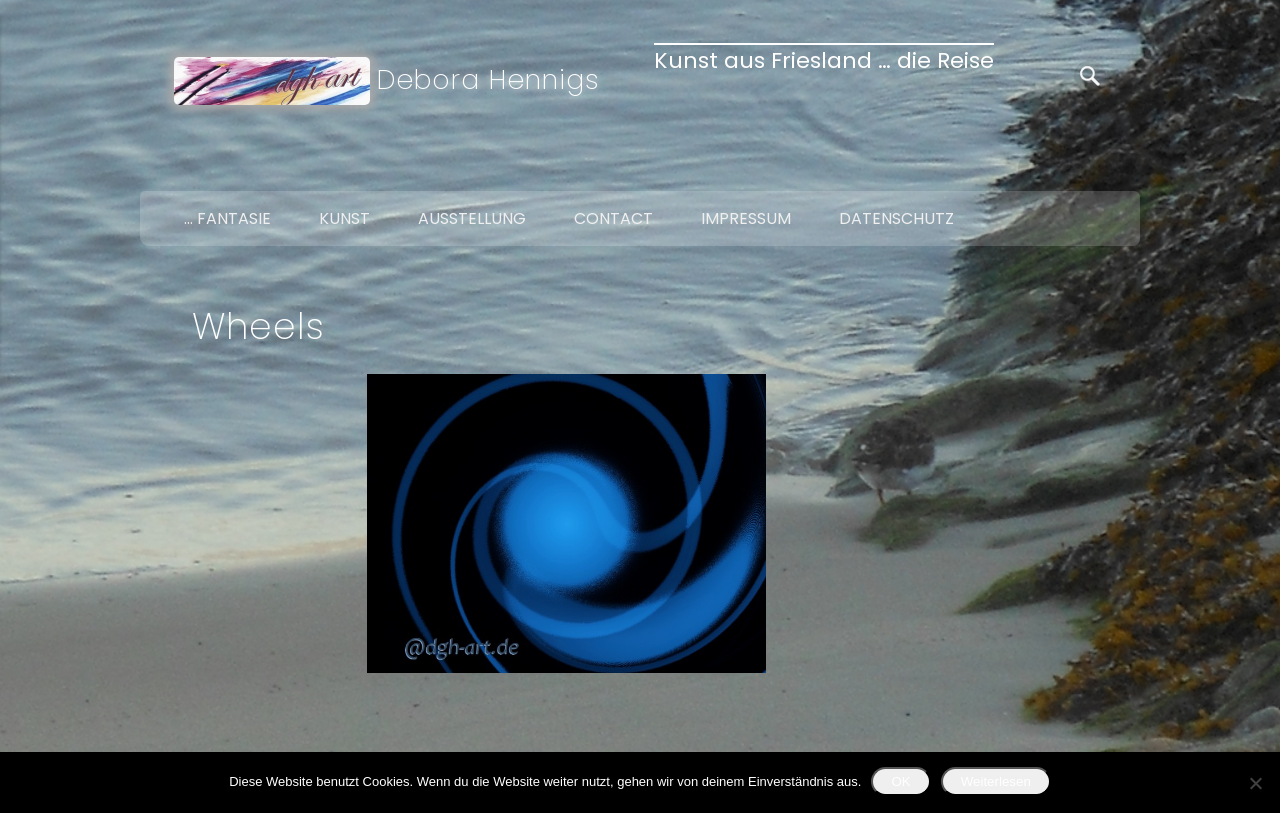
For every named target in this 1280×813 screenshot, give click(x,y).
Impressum (746, 218)
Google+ (1118, 168)
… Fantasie (227, 218)
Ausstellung (472, 218)
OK (900, 781)
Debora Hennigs (488, 79)
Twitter (1076, 168)
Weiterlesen (996, 781)
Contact (613, 218)
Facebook (1034, 168)
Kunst (344, 218)
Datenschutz (896, 218)
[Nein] (1255, 783)
